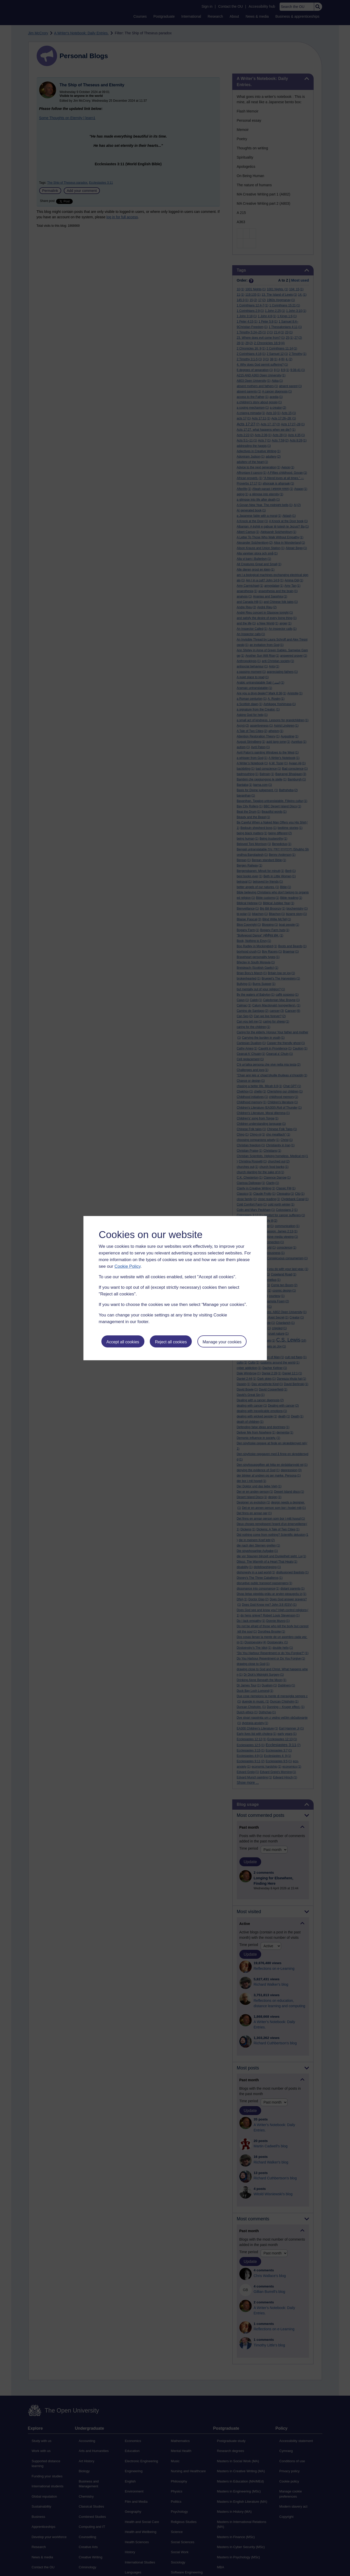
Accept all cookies (122, 1342)
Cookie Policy (127, 1266)
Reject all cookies (171, 1342)
